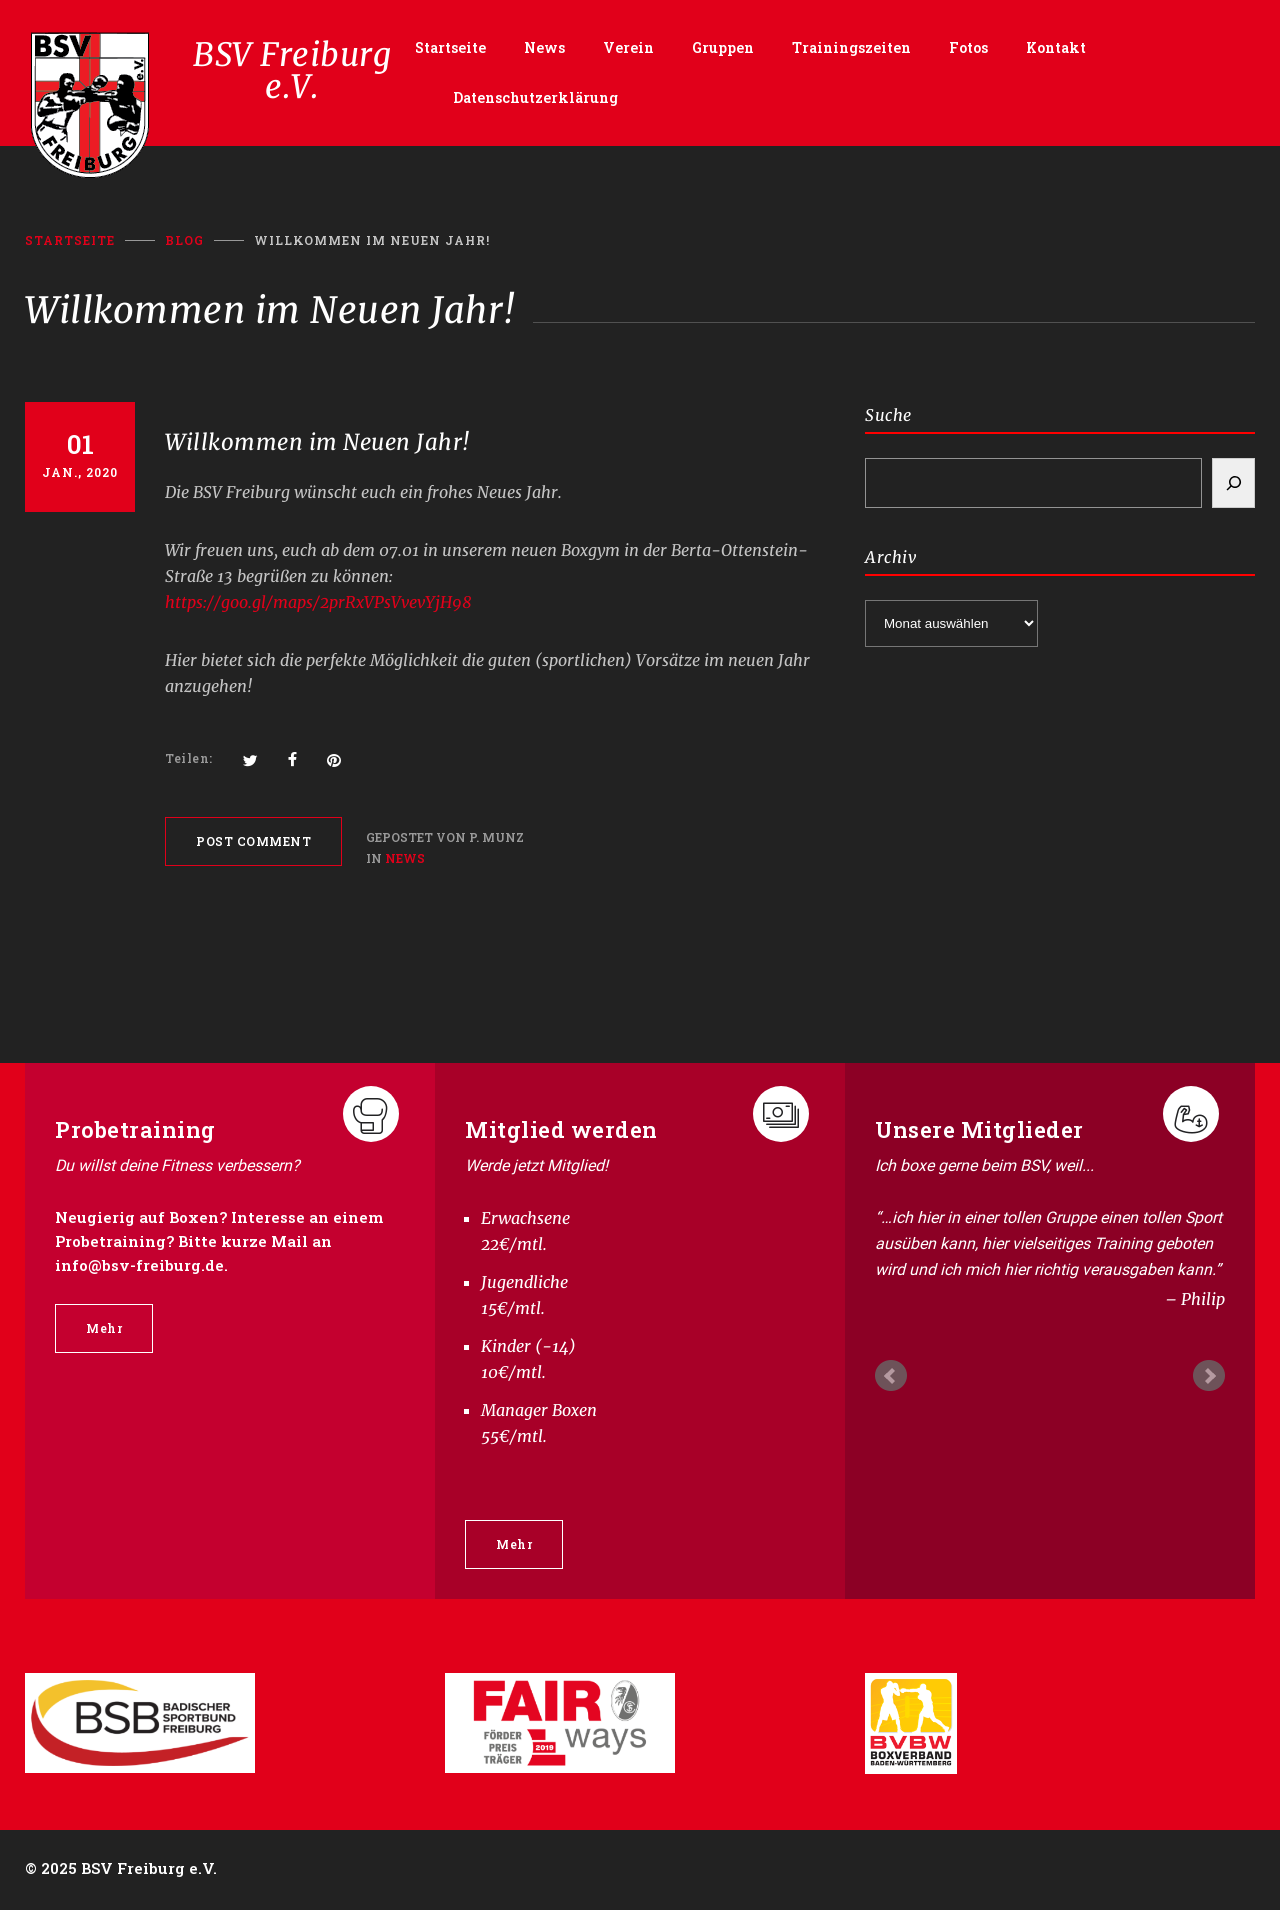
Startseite (450, 47)
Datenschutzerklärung (535, 97)
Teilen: (189, 758)
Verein (628, 47)
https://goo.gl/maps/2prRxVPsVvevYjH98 (318, 602)
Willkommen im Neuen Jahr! (317, 442)
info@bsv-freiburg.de (139, 1265)
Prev (891, 1376)
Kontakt (1056, 47)
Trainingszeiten (851, 47)
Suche (888, 415)
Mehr (104, 1328)
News (544, 47)
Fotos (968, 47)
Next (1209, 1376)
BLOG (184, 240)
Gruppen (723, 47)
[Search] (1233, 483)
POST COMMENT (253, 841)
